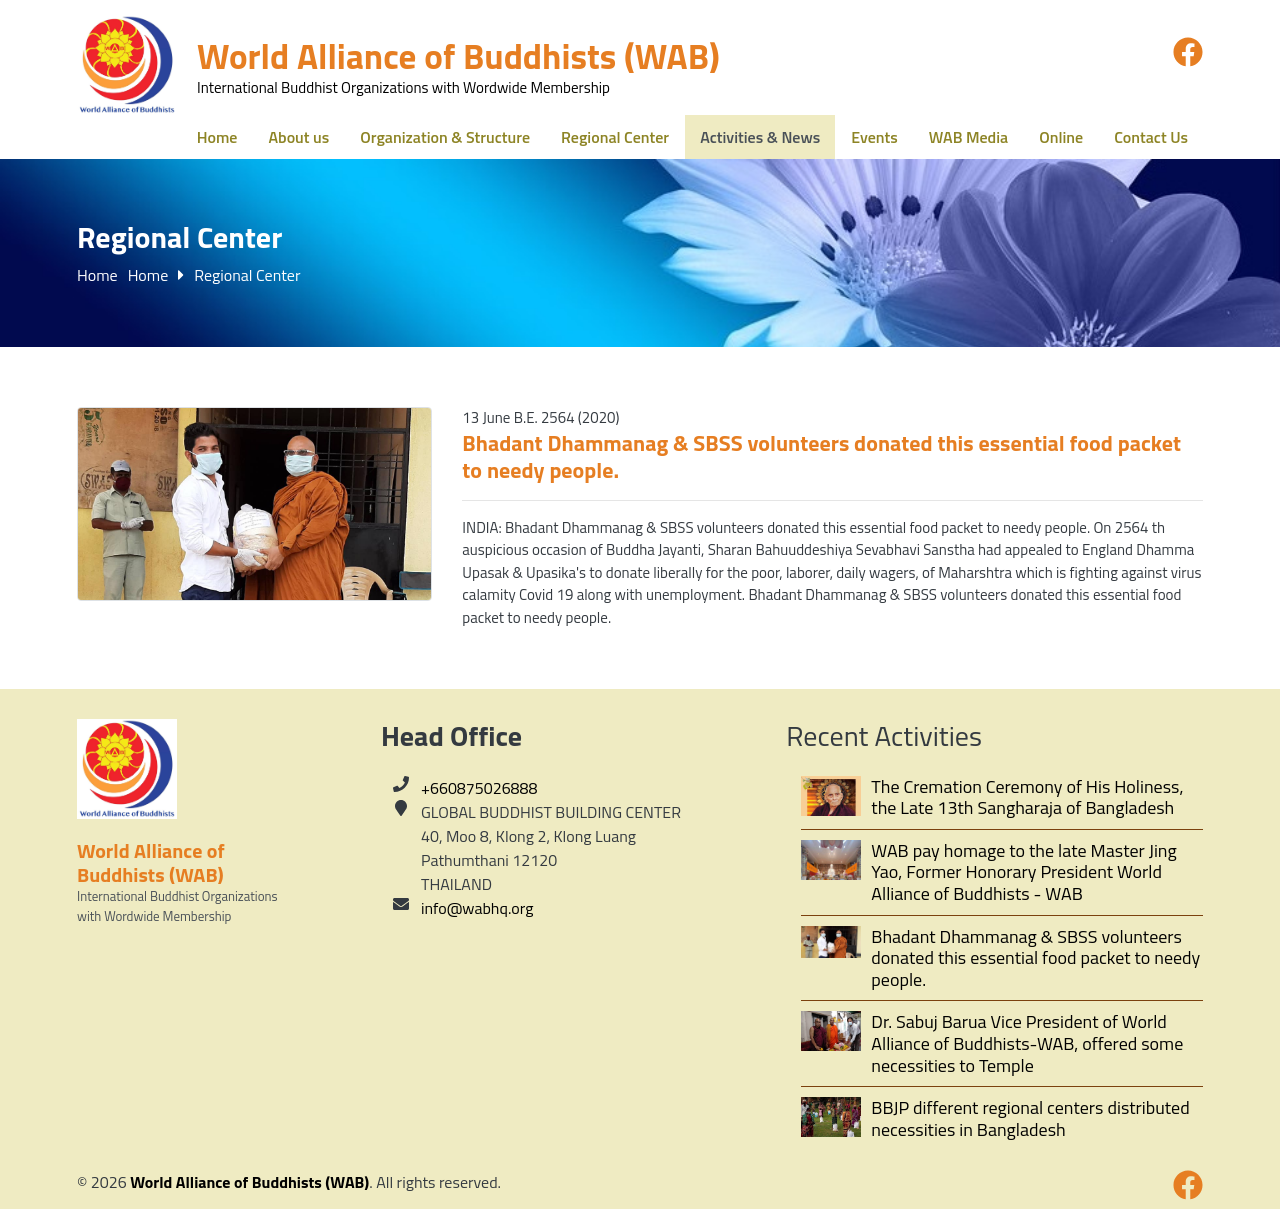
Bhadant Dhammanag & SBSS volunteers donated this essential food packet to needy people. (821, 456)
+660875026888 (479, 788)
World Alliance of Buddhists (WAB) (249, 1182)
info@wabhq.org (477, 908)
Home (97, 275)
